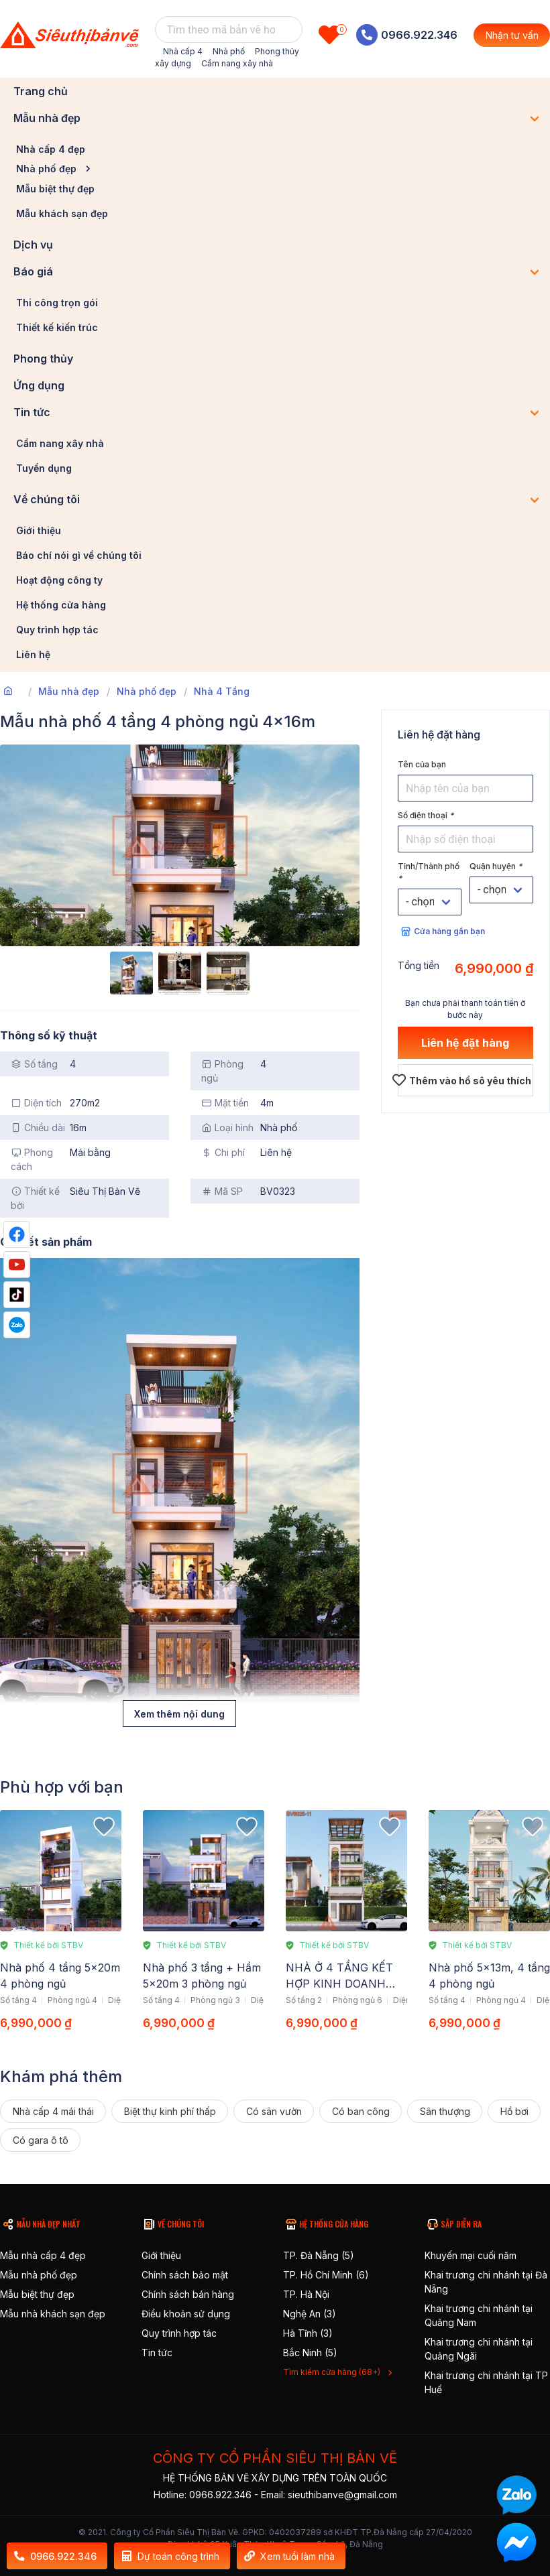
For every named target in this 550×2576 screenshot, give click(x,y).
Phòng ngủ (222, 1071)
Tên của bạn (422, 764)
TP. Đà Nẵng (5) (318, 2255)
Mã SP (222, 1191)
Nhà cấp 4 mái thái (53, 2111)
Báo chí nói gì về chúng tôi (79, 555)
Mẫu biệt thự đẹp (55, 188)
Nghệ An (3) (309, 2313)
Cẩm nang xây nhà (237, 63)
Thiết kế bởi (35, 1198)
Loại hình (227, 1127)
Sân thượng (445, 2111)
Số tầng (34, 1064)
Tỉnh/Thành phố (428, 872)
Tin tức (31, 412)
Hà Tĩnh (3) (308, 2333)
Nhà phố (229, 51)
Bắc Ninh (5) (310, 2352)
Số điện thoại (425, 815)
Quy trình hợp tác (57, 629)
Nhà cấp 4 (183, 51)
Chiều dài (38, 1127)
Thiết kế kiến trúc (57, 327)
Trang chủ (40, 91)
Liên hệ (33, 654)
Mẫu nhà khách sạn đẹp (52, 2313)
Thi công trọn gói (57, 302)
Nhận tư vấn (512, 35)
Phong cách (32, 1159)
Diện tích (36, 1102)
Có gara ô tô (40, 2140)
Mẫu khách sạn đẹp (62, 213)
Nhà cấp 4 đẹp (50, 149)
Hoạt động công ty (59, 580)
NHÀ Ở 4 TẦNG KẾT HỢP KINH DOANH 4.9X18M (339, 1983)
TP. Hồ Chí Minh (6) (326, 2274)
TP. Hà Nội (306, 2294)
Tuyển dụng (44, 468)
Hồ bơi (514, 2111)
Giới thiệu (38, 530)
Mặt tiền (225, 1102)
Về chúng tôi (46, 499)
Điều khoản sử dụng (186, 2313)
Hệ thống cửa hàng (61, 604)
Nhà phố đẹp (46, 168)
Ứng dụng (38, 385)
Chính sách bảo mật (185, 2274)
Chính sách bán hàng (188, 2294)
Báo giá (33, 271)
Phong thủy (43, 358)
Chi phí (223, 1152)
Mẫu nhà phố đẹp (38, 2274)
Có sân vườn (274, 2111)
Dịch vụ (33, 244)
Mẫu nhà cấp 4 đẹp (43, 2255)
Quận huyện (496, 866)
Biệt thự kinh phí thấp (170, 2111)
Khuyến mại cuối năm (470, 2255)
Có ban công (361, 2111)
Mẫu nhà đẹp (46, 118)
